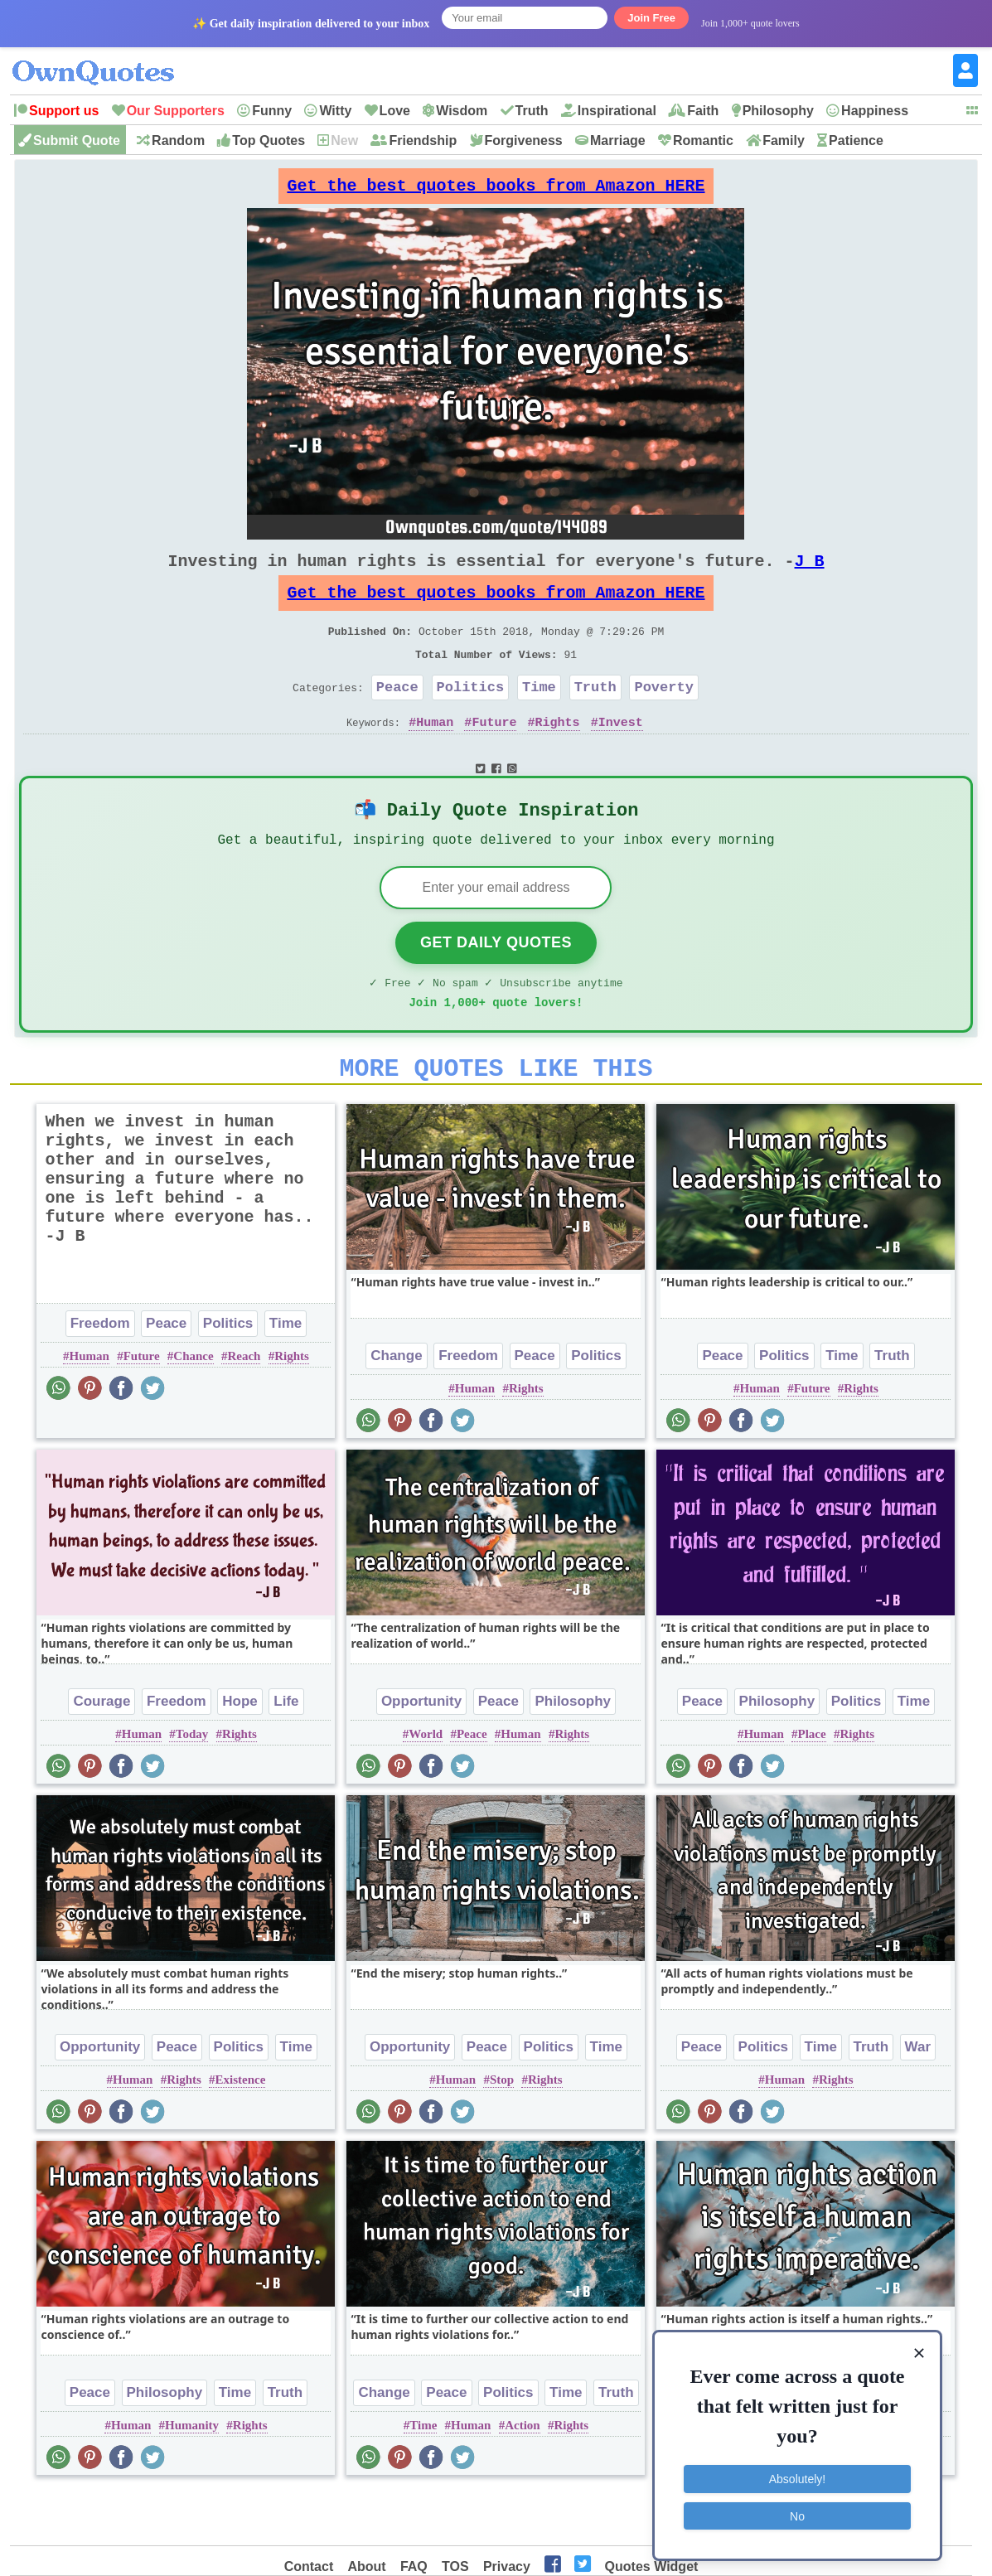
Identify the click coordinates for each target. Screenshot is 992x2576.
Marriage (618, 140)
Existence (240, 2131)
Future (494, 755)
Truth (532, 111)
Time (539, 716)
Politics (471, 716)
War (918, 2098)
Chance (193, 1407)
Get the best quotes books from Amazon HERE (495, 190)
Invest (620, 755)
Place (811, 1785)
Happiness (874, 111)
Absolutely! (797, 2477)
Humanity (192, 2476)
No (797, 2513)
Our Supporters (176, 111)
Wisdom (461, 111)
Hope (240, 1752)
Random (178, 140)
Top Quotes (268, 140)
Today (192, 1785)
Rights (557, 755)
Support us (64, 111)
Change (396, 1407)
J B (809, 574)
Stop (502, 2131)
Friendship (423, 140)
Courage (101, 1752)
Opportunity (421, 1752)
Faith (703, 111)
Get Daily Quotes (496, 984)
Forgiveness (524, 140)
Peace (397, 716)
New (344, 140)
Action (522, 2476)
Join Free (651, 18)
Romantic (703, 140)
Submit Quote (76, 140)
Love (395, 111)
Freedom (100, 1374)
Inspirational (617, 111)
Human (434, 755)
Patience (856, 140)
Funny (272, 111)
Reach (243, 1407)
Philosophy (778, 111)
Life (285, 1752)
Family (783, 140)
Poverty (663, 716)
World (426, 1785)
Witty (335, 111)
